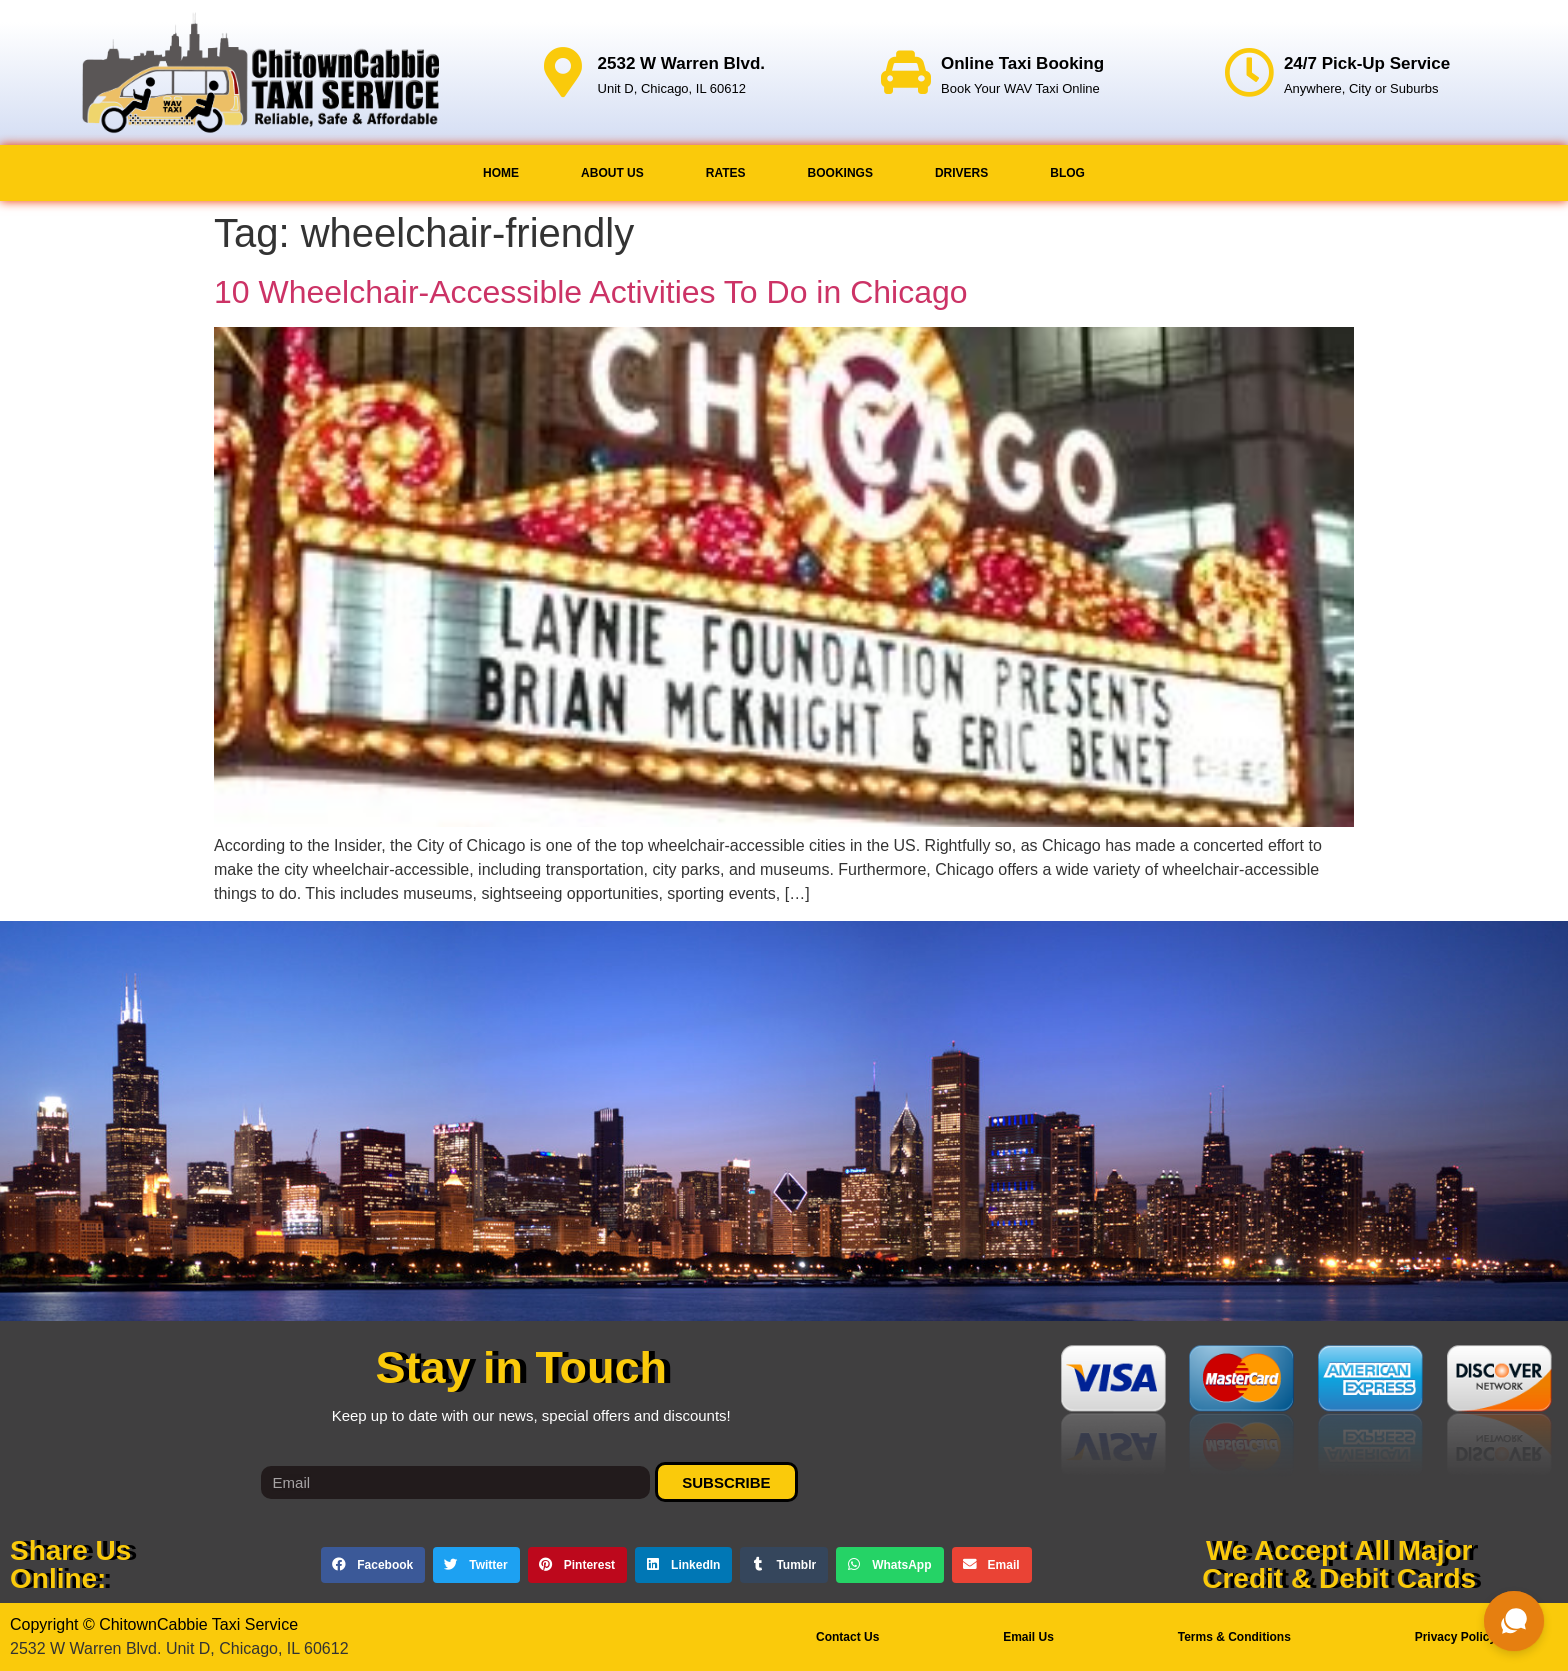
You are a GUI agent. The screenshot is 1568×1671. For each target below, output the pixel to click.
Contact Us (847, 1637)
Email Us (1028, 1637)
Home (501, 173)
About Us (612, 173)
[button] (373, 1565)
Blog (1067, 173)
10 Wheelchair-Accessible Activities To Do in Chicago (591, 292)
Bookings (840, 173)
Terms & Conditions (1234, 1637)
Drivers (961, 173)
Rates (726, 173)
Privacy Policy (1455, 1637)
